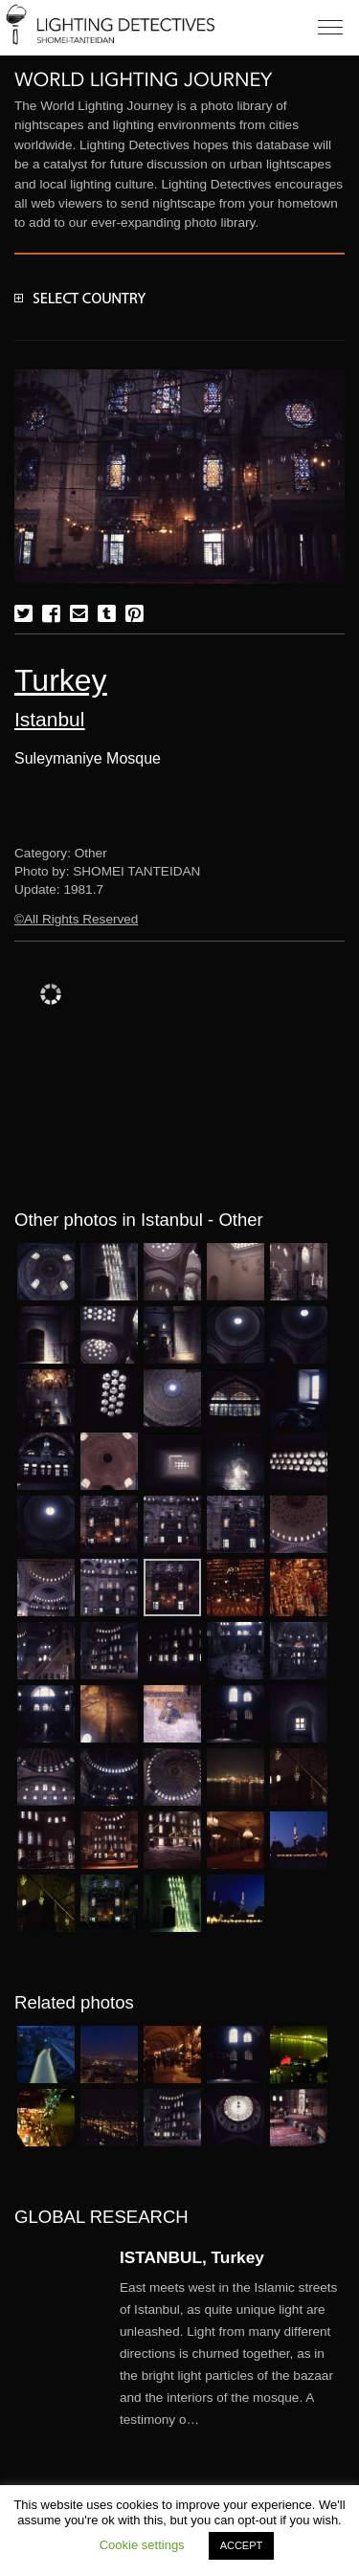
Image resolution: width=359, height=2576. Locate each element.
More (232, 2354)
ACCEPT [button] (241, 2545)
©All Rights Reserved (76, 919)
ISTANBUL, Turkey (192, 2257)
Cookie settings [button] (142, 2545)
